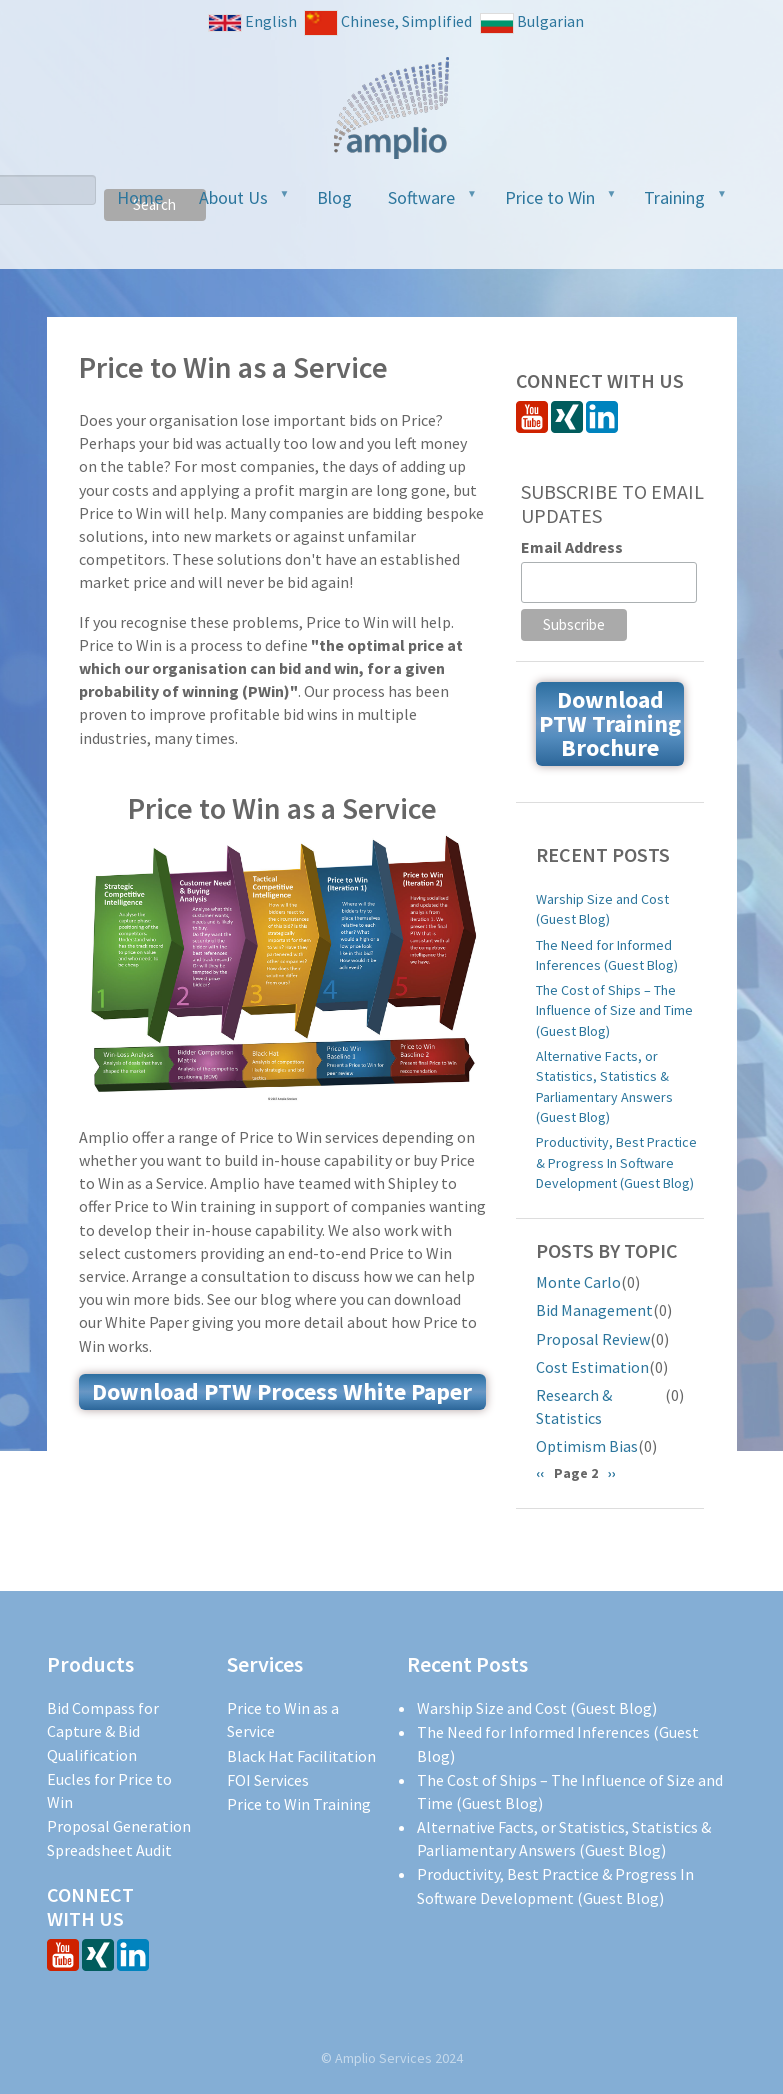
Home (140, 197)
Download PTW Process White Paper (282, 1391)
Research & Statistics (574, 1406)
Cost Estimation (592, 1367)
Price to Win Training (299, 1804)
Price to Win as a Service (283, 1719)
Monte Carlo (578, 1282)
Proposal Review (593, 1339)
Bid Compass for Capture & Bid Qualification (103, 1731)
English (252, 21)
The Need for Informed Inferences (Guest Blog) (607, 955)
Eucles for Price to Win (109, 1790)
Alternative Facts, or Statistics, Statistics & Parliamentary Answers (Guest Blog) (604, 1086)
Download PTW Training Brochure (610, 723)
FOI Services (268, 1780)
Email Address (572, 547)
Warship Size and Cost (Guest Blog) (602, 909)
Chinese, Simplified (388, 23)
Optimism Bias (587, 1446)
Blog (334, 197)
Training (677, 203)
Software (424, 203)
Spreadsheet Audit (109, 1850)
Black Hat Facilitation (301, 1756)
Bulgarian (532, 22)
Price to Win (553, 203)
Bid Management (594, 1310)
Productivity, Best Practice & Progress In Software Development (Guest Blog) (616, 1162)
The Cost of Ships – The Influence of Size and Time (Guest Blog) (614, 1010)
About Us (236, 203)
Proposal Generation (119, 1826)
